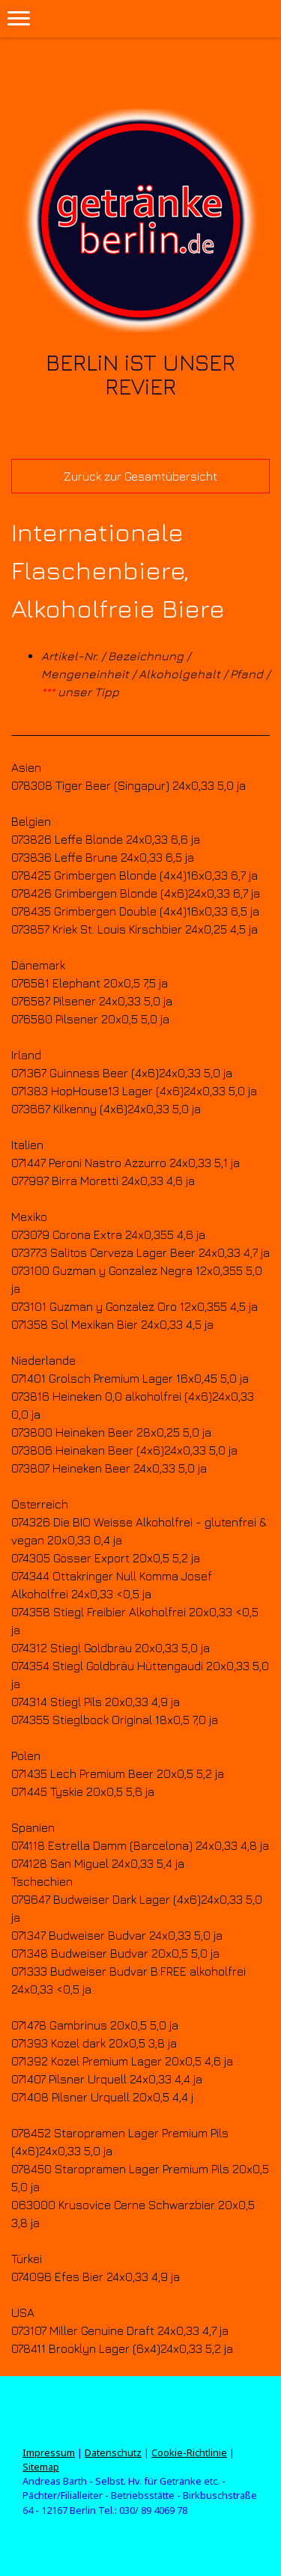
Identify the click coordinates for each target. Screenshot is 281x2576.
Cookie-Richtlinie (189, 2452)
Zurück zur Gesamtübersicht (140, 476)
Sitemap (40, 2466)
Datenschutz (113, 2452)
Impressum (48, 2452)
